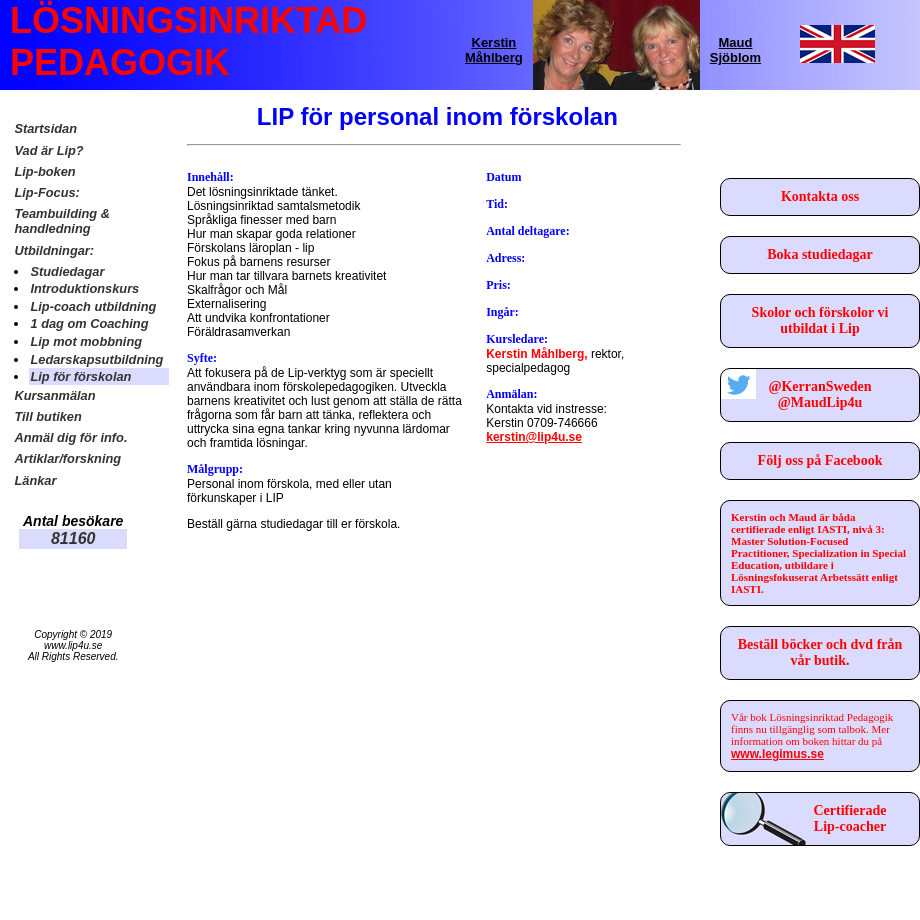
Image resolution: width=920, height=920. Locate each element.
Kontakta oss (820, 196)
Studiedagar (67, 271)
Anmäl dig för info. (70, 437)
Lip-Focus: (46, 192)
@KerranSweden (819, 386)
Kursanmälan (54, 395)
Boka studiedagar (819, 254)
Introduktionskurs (84, 288)
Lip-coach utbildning (93, 306)
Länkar (35, 480)
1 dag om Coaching (89, 323)
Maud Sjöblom (735, 50)
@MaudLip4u (820, 402)
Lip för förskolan (80, 376)
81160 (73, 538)
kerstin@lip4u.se (534, 437)
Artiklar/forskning (67, 458)
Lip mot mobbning (86, 341)
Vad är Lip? (48, 150)
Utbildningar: (54, 250)
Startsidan (45, 128)
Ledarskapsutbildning (96, 359)
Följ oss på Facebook (820, 460)
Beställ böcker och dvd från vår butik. (820, 652)
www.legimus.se (777, 754)
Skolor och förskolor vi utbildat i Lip (820, 320)
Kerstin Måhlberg (494, 50)
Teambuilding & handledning (62, 221)
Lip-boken (44, 171)
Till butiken (47, 416)
